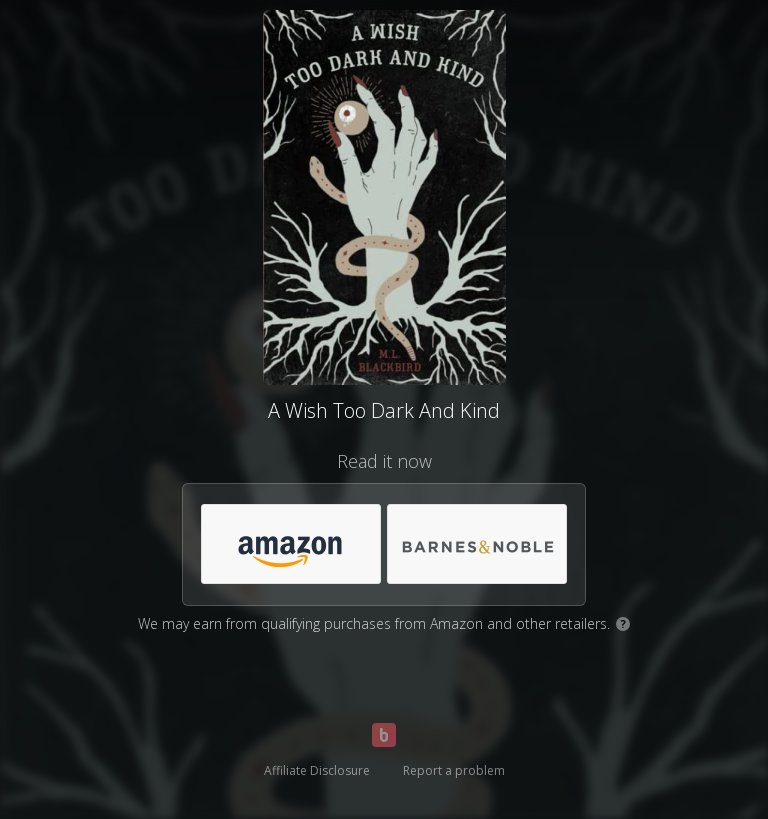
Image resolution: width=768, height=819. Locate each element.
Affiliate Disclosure (317, 770)
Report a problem (454, 770)
